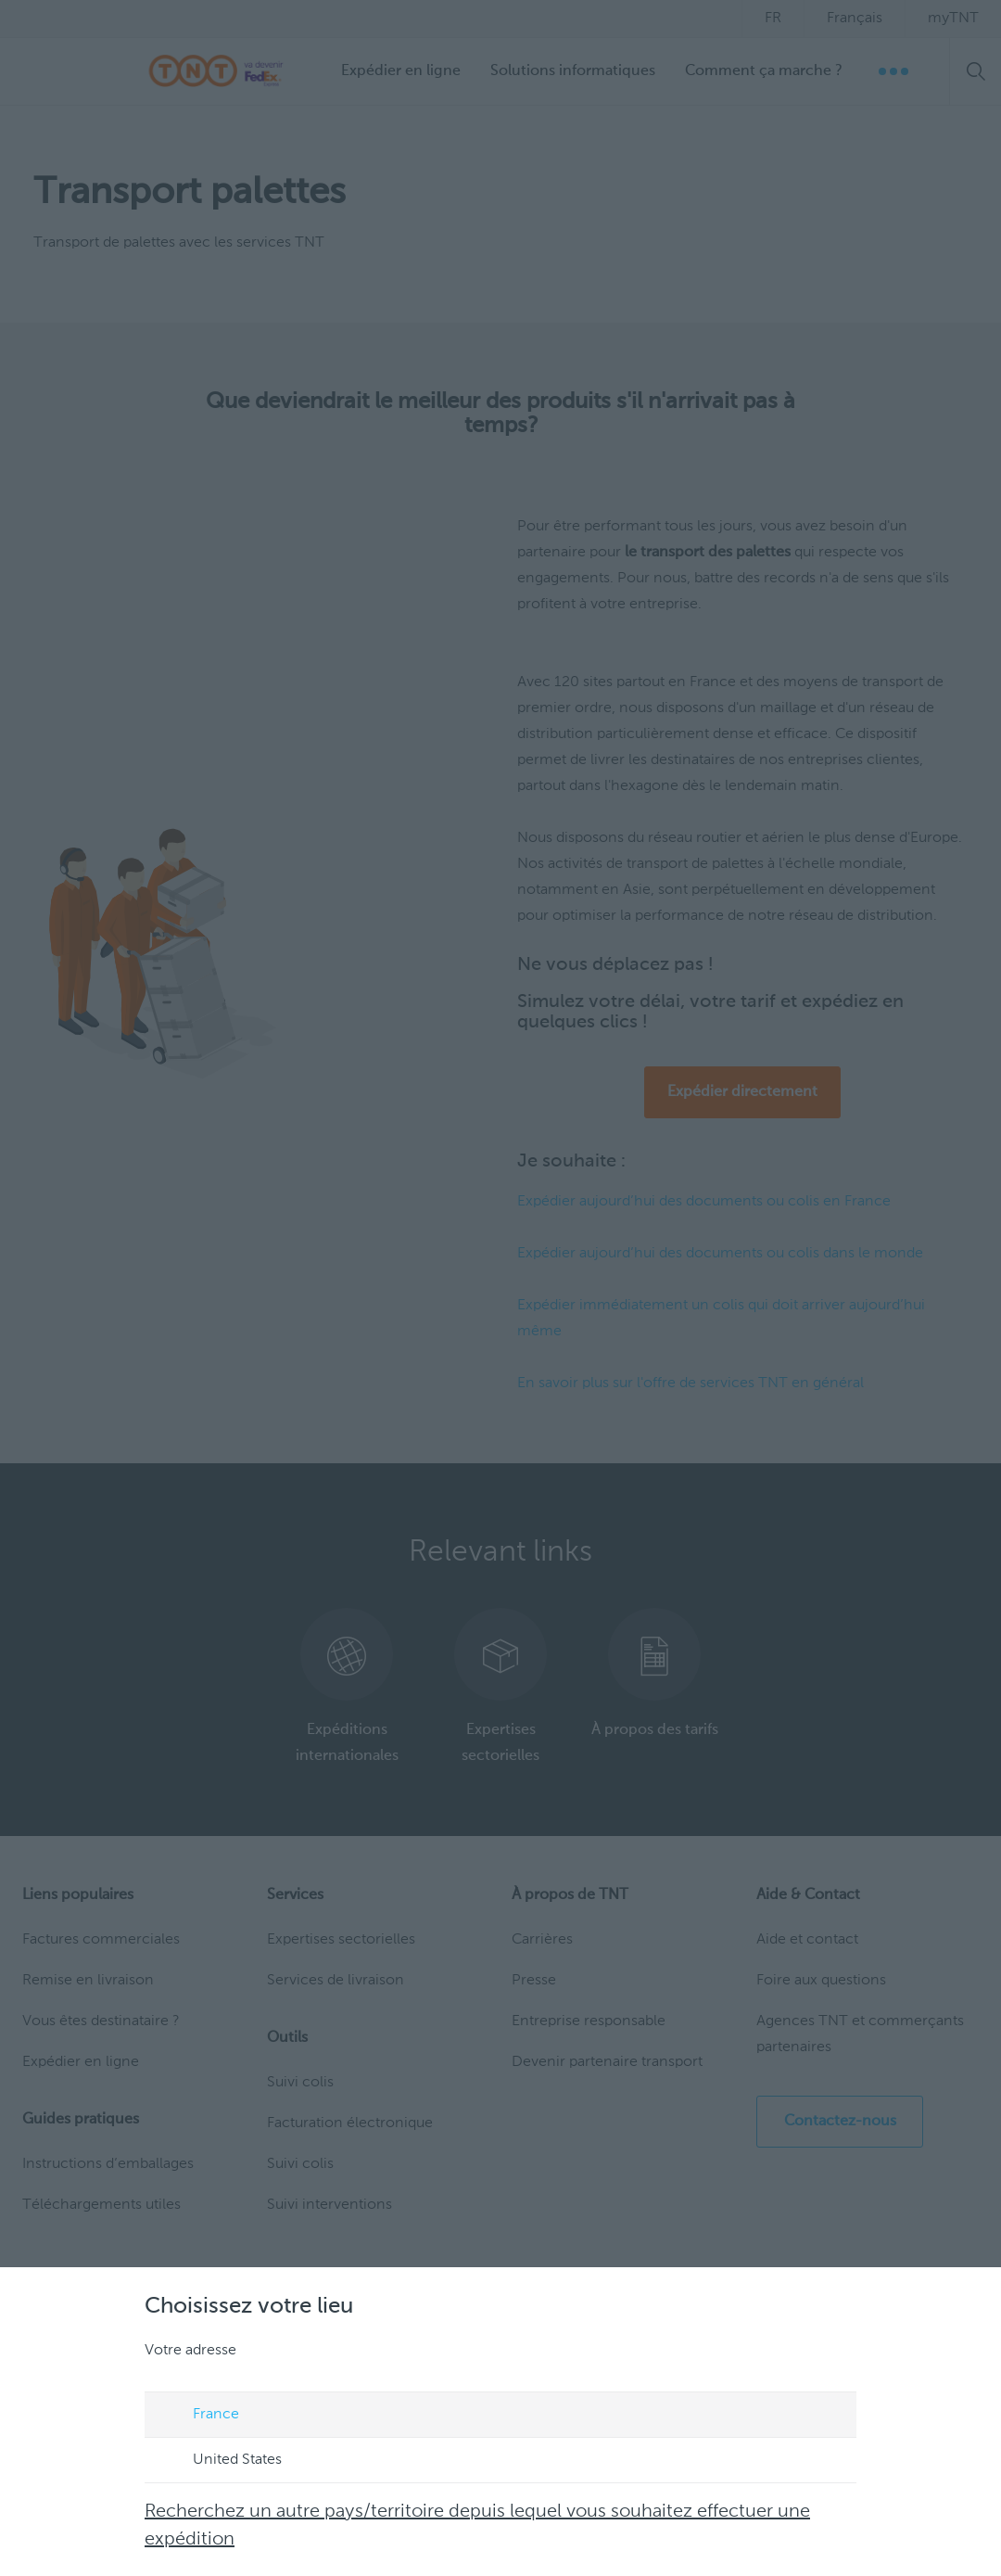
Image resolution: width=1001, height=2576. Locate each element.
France (198, 2416)
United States (220, 2461)
